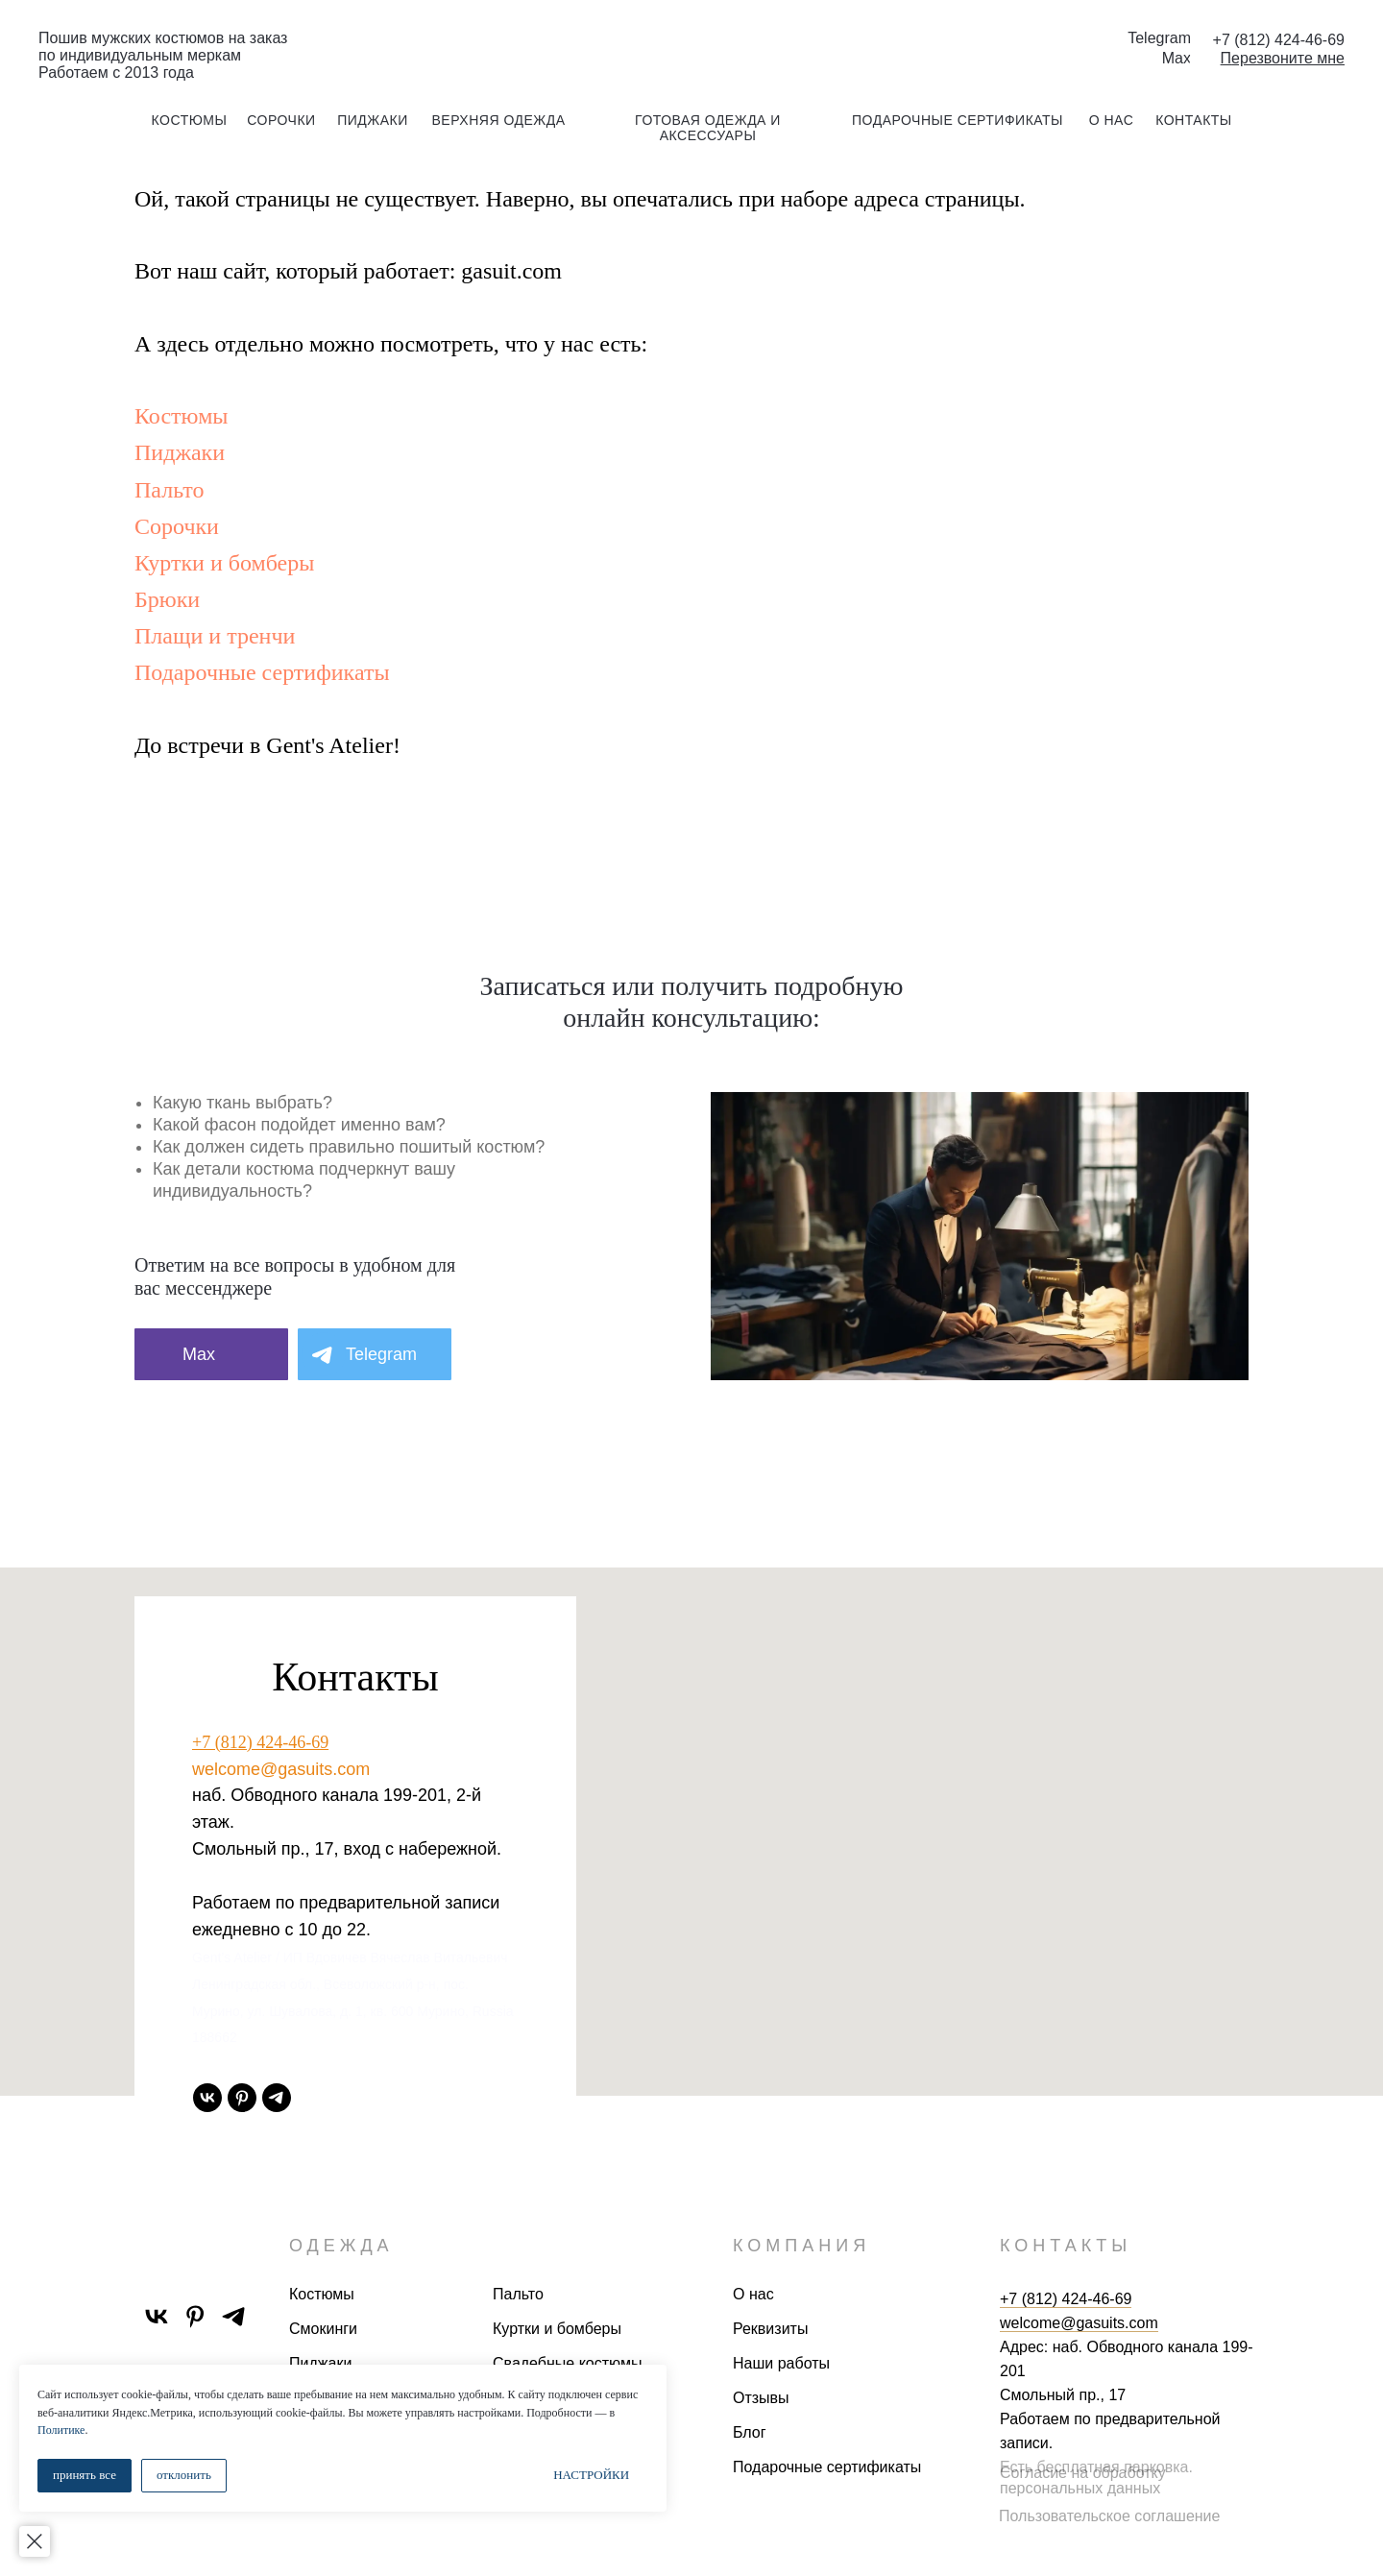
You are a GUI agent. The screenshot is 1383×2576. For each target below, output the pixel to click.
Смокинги (323, 2329)
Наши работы (781, 2363)
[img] (691, 47)
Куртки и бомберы (224, 562)
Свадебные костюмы (567, 2363)
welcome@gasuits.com (281, 1769)
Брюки (167, 599)
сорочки (281, 120)
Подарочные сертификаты (262, 672)
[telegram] (276, 2097)
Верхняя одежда (498, 120)
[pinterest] (242, 2097)
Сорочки (176, 526)
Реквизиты (770, 2329)
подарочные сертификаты (957, 120)
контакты (1193, 120)
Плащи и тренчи (214, 635)
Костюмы (181, 415)
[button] (1283, 58)
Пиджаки (179, 452)
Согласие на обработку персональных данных (1083, 2480)
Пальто (169, 489)
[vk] (207, 2097)
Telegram (1159, 38)
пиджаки (372, 120)
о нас (1111, 120)
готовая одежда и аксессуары (708, 127)
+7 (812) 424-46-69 (260, 1742)
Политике (221, 2430)
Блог (749, 2432)
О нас (753, 2294)
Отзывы (761, 2398)
